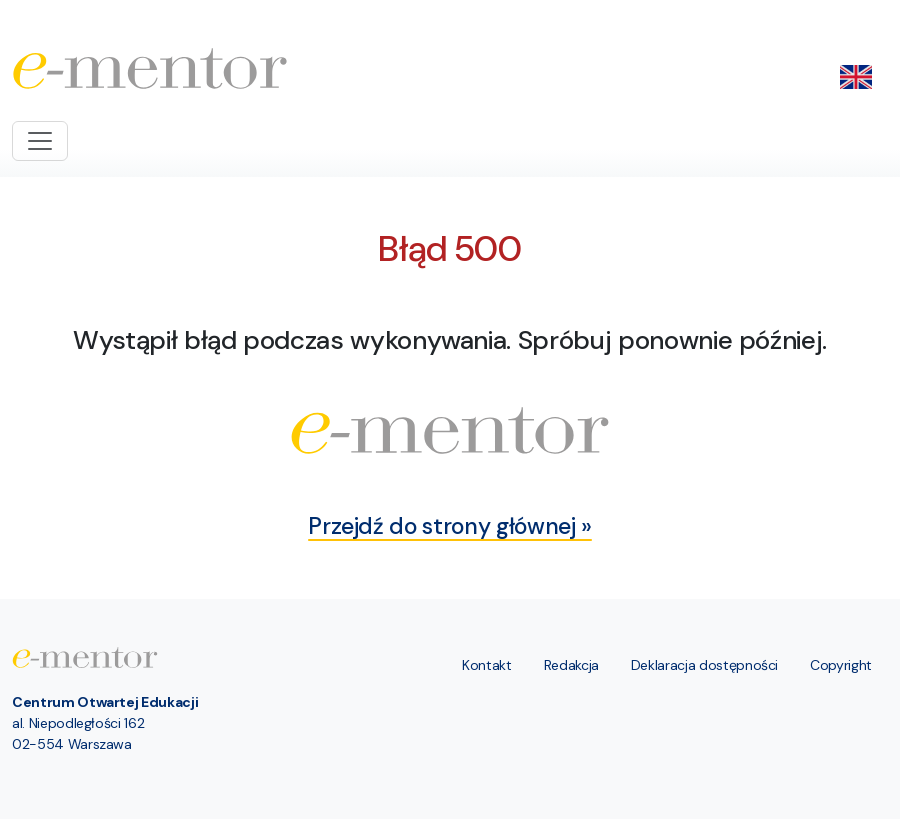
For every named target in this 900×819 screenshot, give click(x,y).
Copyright (841, 665)
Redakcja (571, 665)
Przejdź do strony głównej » (450, 526)
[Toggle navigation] (40, 141)
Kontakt (487, 665)
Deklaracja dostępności (704, 665)
